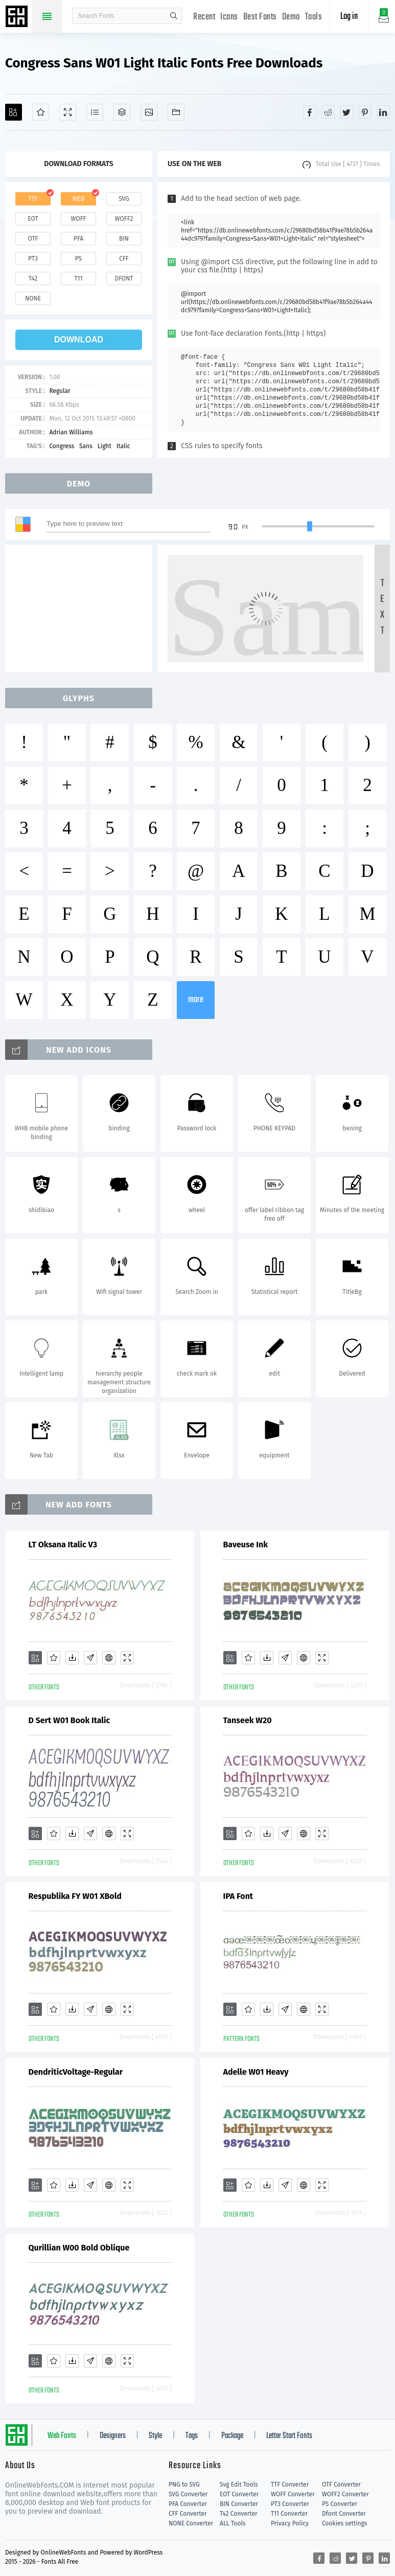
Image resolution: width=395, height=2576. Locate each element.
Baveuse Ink (245, 1544)
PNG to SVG (184, 2484)
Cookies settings (344, 2523)
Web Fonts (62, 2436)
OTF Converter (341, 2484)
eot (33, 218)
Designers (113, 2436)
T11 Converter (289, 2513)
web (79, 198)
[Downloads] (72, 1657)
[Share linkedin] (383, 112)
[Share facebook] (309, 112)
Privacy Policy (290, 2523)
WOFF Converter (293, 2494)
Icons (229, 17)
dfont (123, 278)
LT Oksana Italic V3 (63, 1544)
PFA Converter (188, 2504)
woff (78, 218)
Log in (349, 16)
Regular (59, 390)
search (173, 16)
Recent (204, 17)
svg (124, 198)
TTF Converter (290, 2484)
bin (124, 238)
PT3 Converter (290, 2504)
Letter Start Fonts (289, 2436)
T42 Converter (239, 2513)
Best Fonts (260, 17)
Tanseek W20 (247, 1720)
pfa (78, 238)
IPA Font (238, 1896)
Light (104, 446)
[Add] (13, 112)
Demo (291, 17)
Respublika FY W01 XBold (75, 1896)
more (195, 999)
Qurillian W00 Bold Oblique (79, 2248)
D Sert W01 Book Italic (69, 1720)
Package (232, 2436)
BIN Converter (239, 2504)
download (78, 339)
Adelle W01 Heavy (256, 2072)
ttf (32, 198)
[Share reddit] (328, 112)
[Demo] (67, 112)
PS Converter (339, 2504)
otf (33, 238)
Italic (123, 446)
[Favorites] (40, 112)
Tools (313, 17)
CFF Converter (187, 2513)
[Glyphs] (94, 112)
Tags (191, 2436)
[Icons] (149, 112)
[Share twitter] (346, 112)
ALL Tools (233, 2523)
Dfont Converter (344, 2513)
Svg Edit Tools (239, 2484)
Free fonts (18, 17)
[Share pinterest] (364, 112)
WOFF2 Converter (345, 2494)
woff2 (124, 218)
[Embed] (108, 1657)
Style (155, 2436)
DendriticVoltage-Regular (76, 2072)
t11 (78, 278)
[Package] (121, 112)
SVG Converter (188, 2494)
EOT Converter (239, 2494)
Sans (85, 446)
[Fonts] (176, 112)
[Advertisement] (81, 608)
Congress (61, 446)
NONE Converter (191, 2523)
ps (78, 258)
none (33, 298)
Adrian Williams (70, 432)
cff (124, 258)
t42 (33, 278)
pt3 (33, 258)
